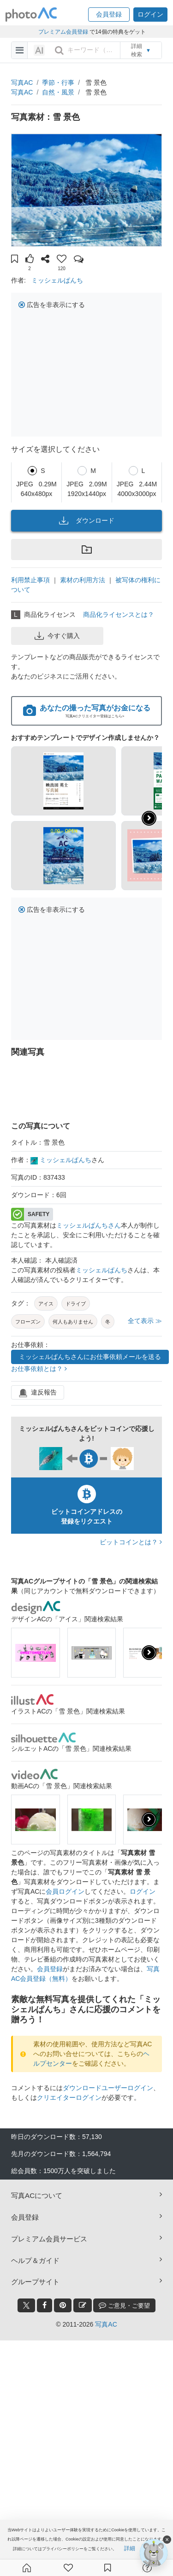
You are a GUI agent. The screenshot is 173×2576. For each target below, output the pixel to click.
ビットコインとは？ (131, 1542)
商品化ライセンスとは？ (118, 614)
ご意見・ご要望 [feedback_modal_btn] (124, 2305)
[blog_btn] (82, 2305)
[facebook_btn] (44, 2305)
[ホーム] (26, 2567)
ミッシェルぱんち (57, 280)
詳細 (129, 2548)
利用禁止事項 (30, 580)
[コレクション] (107, 2567)
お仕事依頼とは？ (39, 1368)
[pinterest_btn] (63, 2305)
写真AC (22, 82)
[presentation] (149, 1652)
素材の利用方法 (82, 580)
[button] (109, 14)
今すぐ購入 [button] (57, 635)
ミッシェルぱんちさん (88, 1225)
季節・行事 (58, 82)
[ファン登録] (68, 2567)
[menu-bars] (20, 50)
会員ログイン (65, 1891)
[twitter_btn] (26, 2305)
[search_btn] (59, 50)
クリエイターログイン (69, 2097)
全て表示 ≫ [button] (145, 1320)
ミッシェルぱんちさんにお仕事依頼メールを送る (90, 1356)
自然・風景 (58, 92)
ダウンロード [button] (86, 520)
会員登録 (50, 1969)
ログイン (142, 1891)
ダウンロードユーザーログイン (108, 2088)
